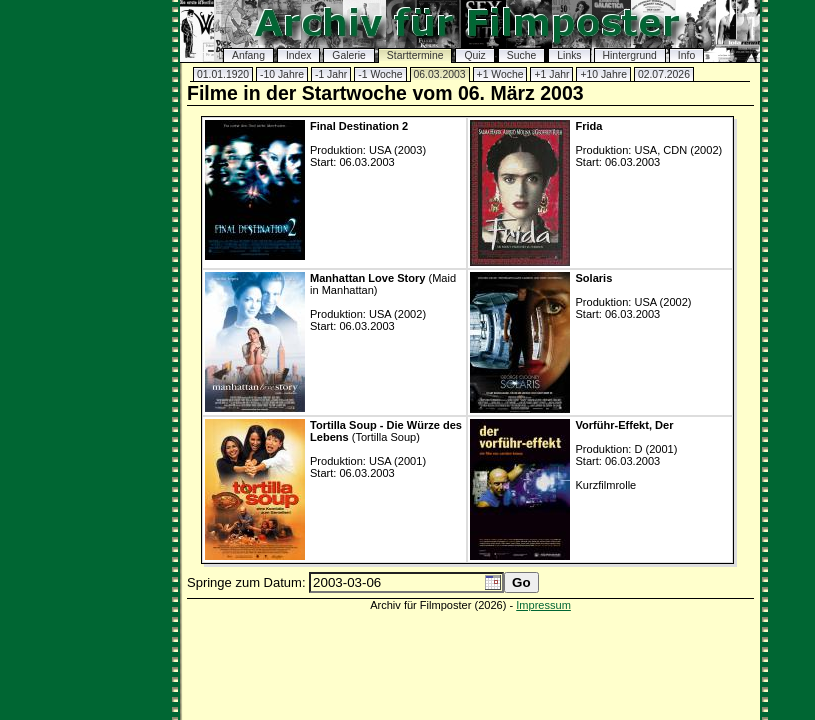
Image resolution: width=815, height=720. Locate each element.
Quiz (474, 55)
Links (569, 55)
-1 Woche (380, 74)
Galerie (349, 55)
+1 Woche (500, 74)
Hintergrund (630, 55)
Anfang (248, 55)
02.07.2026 (664, 74)
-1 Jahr (331, 74)
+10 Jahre (603, 74)
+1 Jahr (551, 74)
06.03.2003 (440, 74)
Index (298, 55)
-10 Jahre (282, 74)
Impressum (543, 605)
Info (686, 55)
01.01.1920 (223, 74)
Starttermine (415, 55)
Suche (521, 55)
